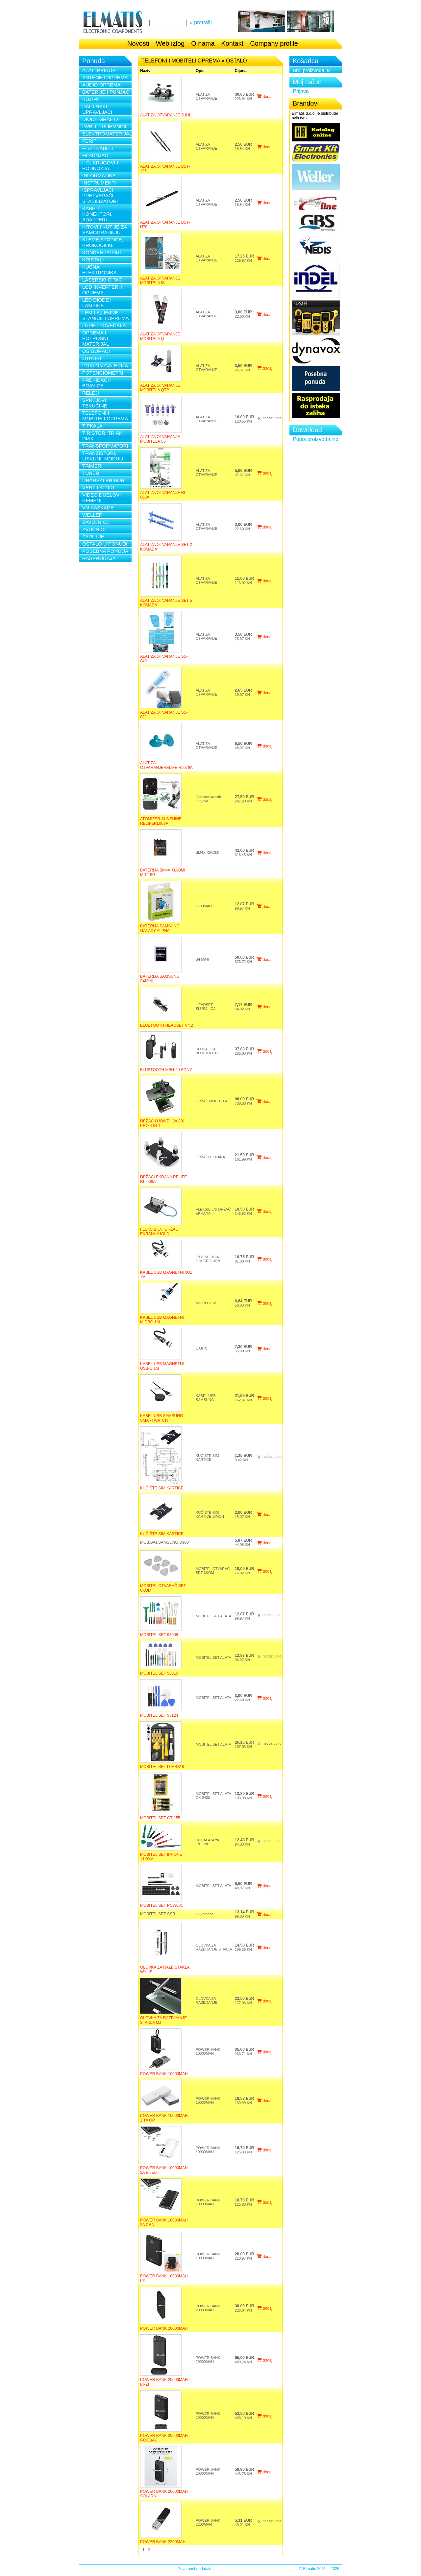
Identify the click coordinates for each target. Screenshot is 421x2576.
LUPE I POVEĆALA (104, 325)
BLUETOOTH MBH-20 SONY (166, 1069)
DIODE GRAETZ (100, 119)
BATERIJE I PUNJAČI (106, 92)
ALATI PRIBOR (99, 70)
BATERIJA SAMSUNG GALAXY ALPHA (160, 928)
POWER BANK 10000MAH (164, 2074)
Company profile (274, 43)
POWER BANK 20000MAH (164, 2328)
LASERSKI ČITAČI (103, 279)
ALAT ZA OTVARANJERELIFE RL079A (166, 765)
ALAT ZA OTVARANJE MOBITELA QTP (160, 387)
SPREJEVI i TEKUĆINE (95, 402)
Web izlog (170, 43)
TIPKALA (92, 426)
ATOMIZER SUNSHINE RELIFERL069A (161, 821)
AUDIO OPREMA (101, 84)
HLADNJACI (96, 155)
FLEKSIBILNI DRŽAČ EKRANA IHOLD (159, 1231)
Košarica (305, 60)
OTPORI (91, 358)
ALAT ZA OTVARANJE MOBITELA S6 (160, 439)
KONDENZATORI (101, 252)
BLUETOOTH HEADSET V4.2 (166, 1025)
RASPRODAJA (99, 558)
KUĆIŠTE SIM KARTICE (162, 1488)
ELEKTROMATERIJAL (107, 133)
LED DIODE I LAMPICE (96, 302)
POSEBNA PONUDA (105, 551)
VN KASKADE (98, 507)
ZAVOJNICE (96, 522)
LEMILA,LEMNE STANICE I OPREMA (105, 315)
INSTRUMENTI (99, 182)
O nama (202, 43)
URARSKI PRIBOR (103, 480)
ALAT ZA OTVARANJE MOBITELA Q (160, 336)
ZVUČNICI (94, 529)
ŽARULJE (93, 536)
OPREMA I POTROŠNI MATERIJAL (95, 338)
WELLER (92, 515)
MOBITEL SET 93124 (159, 1715)
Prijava (301, 91)
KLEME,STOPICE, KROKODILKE (102, 242)
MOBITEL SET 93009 (159, 1634)
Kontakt (232, 43)
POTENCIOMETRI (102, 373)
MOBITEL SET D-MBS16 (162, 1766)
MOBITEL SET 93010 (159, 1673)
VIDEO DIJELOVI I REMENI (103, 497)
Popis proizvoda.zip (315, 439)
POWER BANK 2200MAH (163, 2541)
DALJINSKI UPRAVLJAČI (97, 109)
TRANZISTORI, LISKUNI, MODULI (102, 455)
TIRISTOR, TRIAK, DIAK (103, 435)
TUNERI (91, 473)
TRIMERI (92, 466)
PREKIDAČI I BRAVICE (96, 382)
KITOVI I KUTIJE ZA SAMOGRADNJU (104, 229)
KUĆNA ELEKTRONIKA (99, 269)
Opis (200, 70)
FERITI (90, 141)
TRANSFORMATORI (105, 446)
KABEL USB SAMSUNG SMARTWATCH (161, 1418)
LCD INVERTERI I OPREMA (102, 289)
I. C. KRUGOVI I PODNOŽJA (100, 165)
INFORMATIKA (98, 175)
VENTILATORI (98, 487)
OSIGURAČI (96, 351)
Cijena (241, 70)
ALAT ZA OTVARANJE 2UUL (165, 115)
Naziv (145, 70)
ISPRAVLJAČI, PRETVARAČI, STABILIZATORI (100, 195)
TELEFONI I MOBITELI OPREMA (105, 415)
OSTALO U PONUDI (104, 544)
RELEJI (90, 393)
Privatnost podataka (195, 2568)
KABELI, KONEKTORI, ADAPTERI (97, 214)
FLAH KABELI (97, 148)
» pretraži (201, 22)
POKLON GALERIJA (105, 365)
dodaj (264, 96)
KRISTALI (93, 259)
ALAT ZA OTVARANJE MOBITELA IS (160, 280)
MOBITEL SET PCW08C (162, 1905)
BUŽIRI (90, 99)
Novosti (138, 43)
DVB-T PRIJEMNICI (104, 126)
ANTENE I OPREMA (105, 77)
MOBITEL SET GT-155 (160, 1818)
